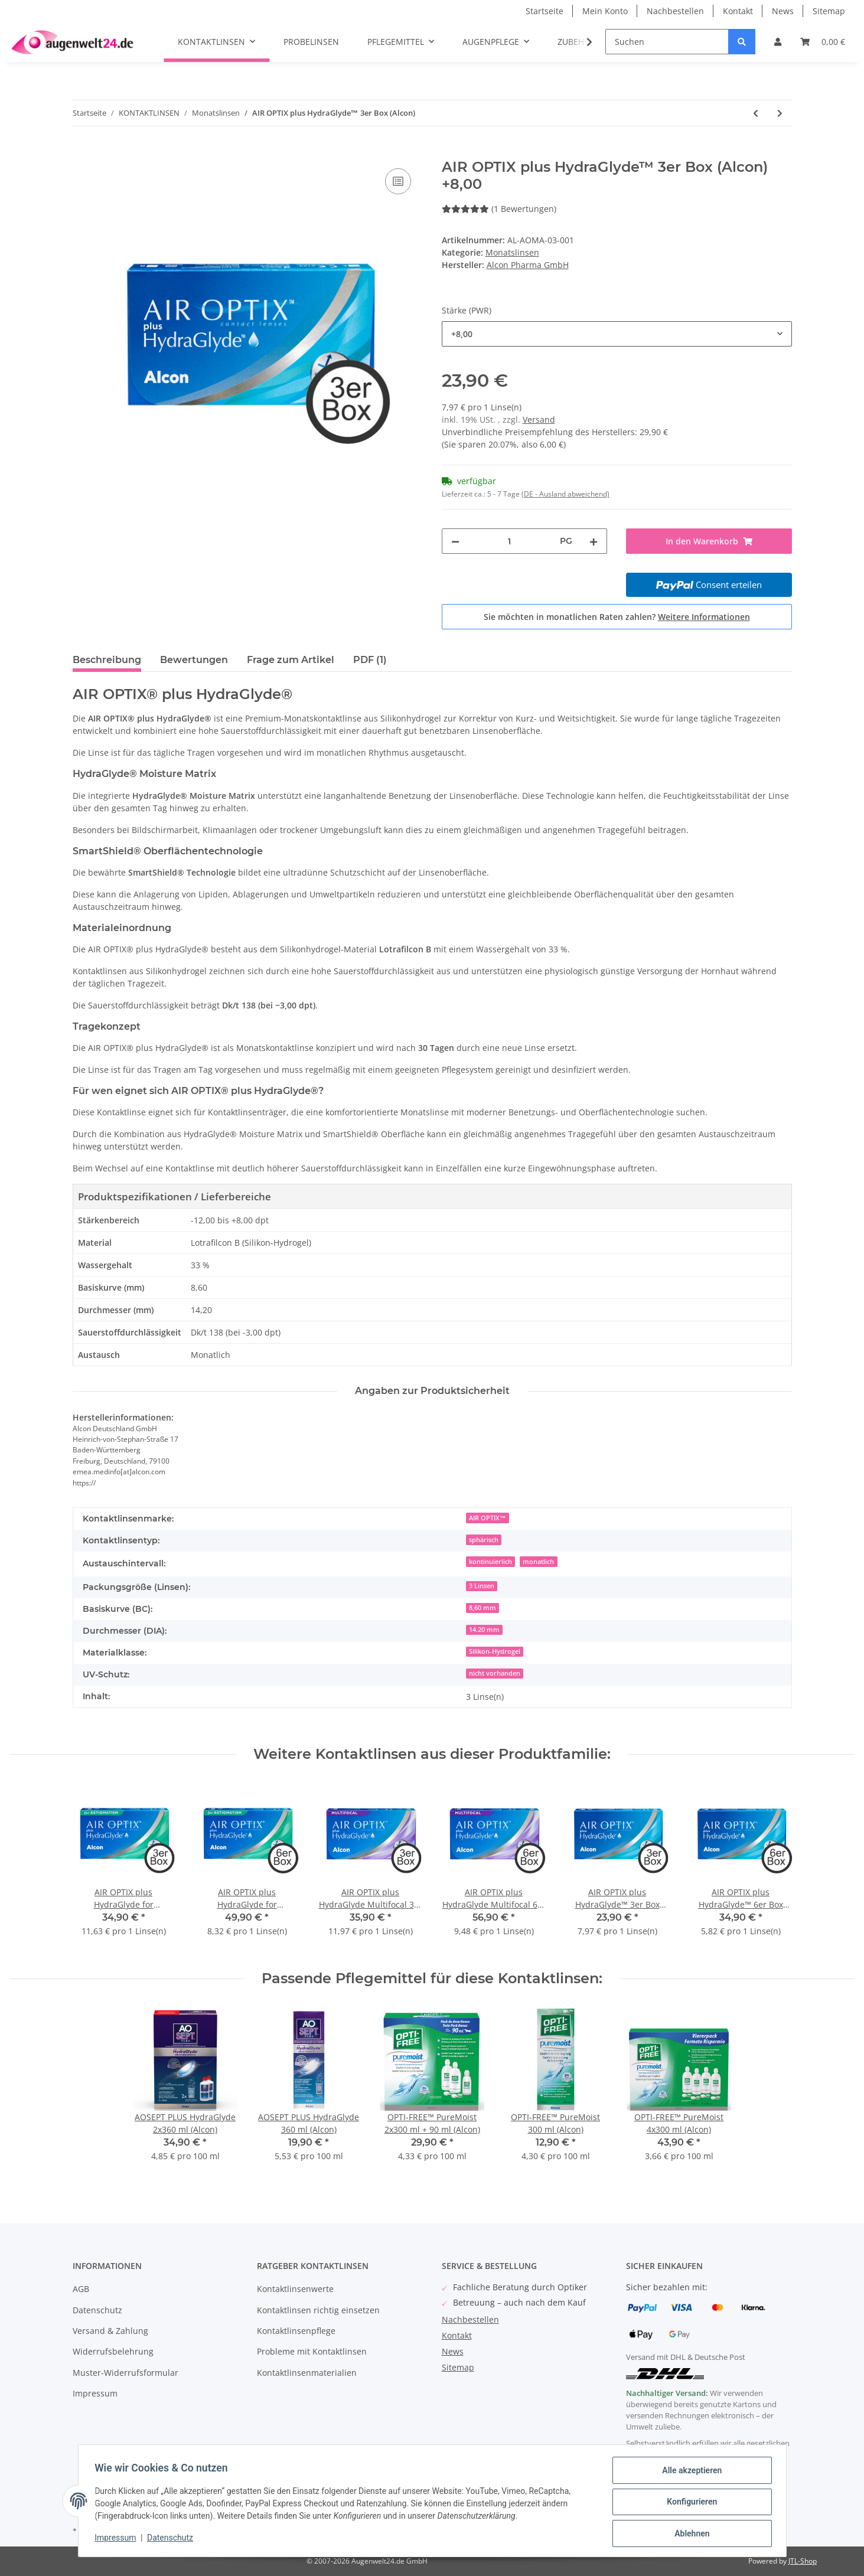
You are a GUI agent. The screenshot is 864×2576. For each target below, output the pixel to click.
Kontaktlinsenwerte (295, 2288)
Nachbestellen (675, 11)
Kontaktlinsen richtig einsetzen (318, 2310)
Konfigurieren (689, 2503)
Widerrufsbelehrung (113, 2351)
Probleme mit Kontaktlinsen (312, 2351)
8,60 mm (482, 1608)
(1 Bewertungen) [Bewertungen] (499, 208)
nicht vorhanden (494, 1673)
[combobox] (617, 334)
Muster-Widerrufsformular (125, 2372)
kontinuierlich (490, 1562)
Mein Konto (605, 11)
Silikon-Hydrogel (494, 1651)
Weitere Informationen (704, 616)
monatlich (538, 1562)
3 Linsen (481, 1586)
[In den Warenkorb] (82, 152)
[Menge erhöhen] (594, 541)
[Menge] (510, 541)
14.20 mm (484, 1629)
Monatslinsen (512, 252)
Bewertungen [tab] (194, 659)
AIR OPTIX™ (487, 1518)
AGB (81, 2288)
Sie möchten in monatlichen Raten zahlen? (617, 616)
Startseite (544, 11)
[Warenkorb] (823, 41)
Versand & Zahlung (110, 2330)
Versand (539, 419)
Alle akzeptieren (689, 2472)
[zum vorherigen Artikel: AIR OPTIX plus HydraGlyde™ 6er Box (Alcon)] (756, 113)
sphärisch (483, 1540)
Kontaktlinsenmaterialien (307, 2372)
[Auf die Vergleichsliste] (398, 181)
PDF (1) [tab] (370, 659)
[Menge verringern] (455, 541)
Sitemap (829, 11)
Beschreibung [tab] (107, 659)
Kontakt (738, 11)
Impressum (95, 2393)
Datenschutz (97, 2310)
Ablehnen (689, 2534)
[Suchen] (667, 41)
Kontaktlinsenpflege (296, 2330)
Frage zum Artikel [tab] (290, 659)
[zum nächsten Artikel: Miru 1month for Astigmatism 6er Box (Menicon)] (780, 113)
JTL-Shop (802, 2561)
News (783, 11)
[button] (778, 41)
